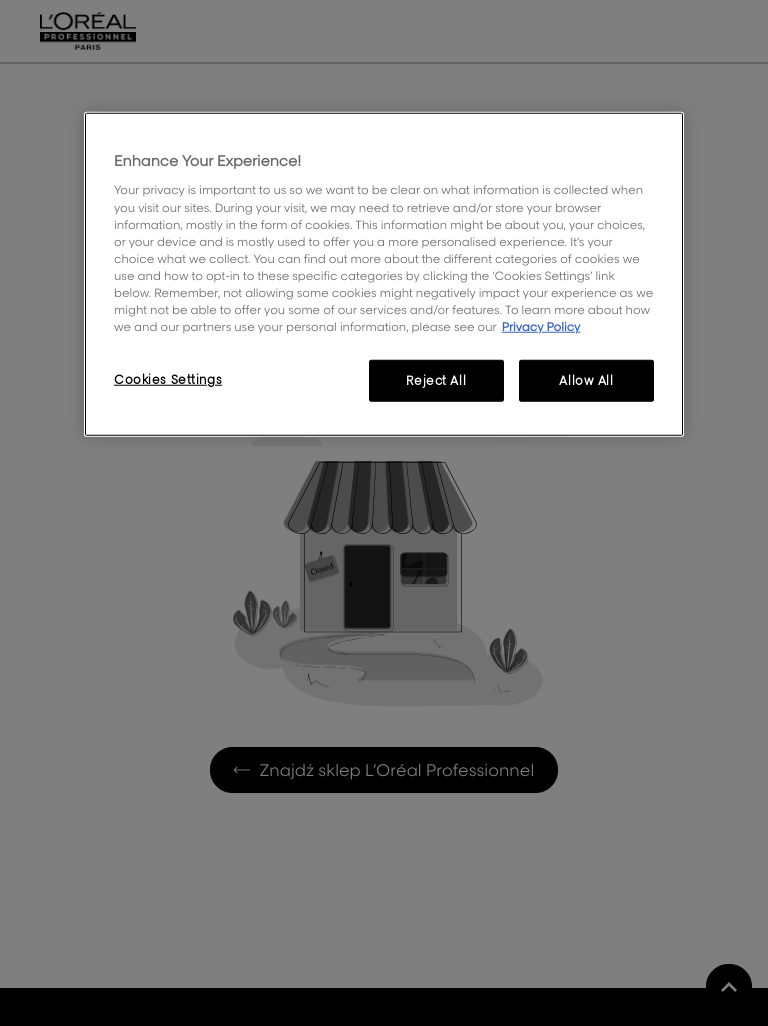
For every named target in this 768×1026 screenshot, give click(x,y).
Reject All (436, 380)
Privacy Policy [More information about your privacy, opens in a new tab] (541, 326)
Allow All (586, 380)
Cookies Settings (168, 379)
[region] (384, 274)
